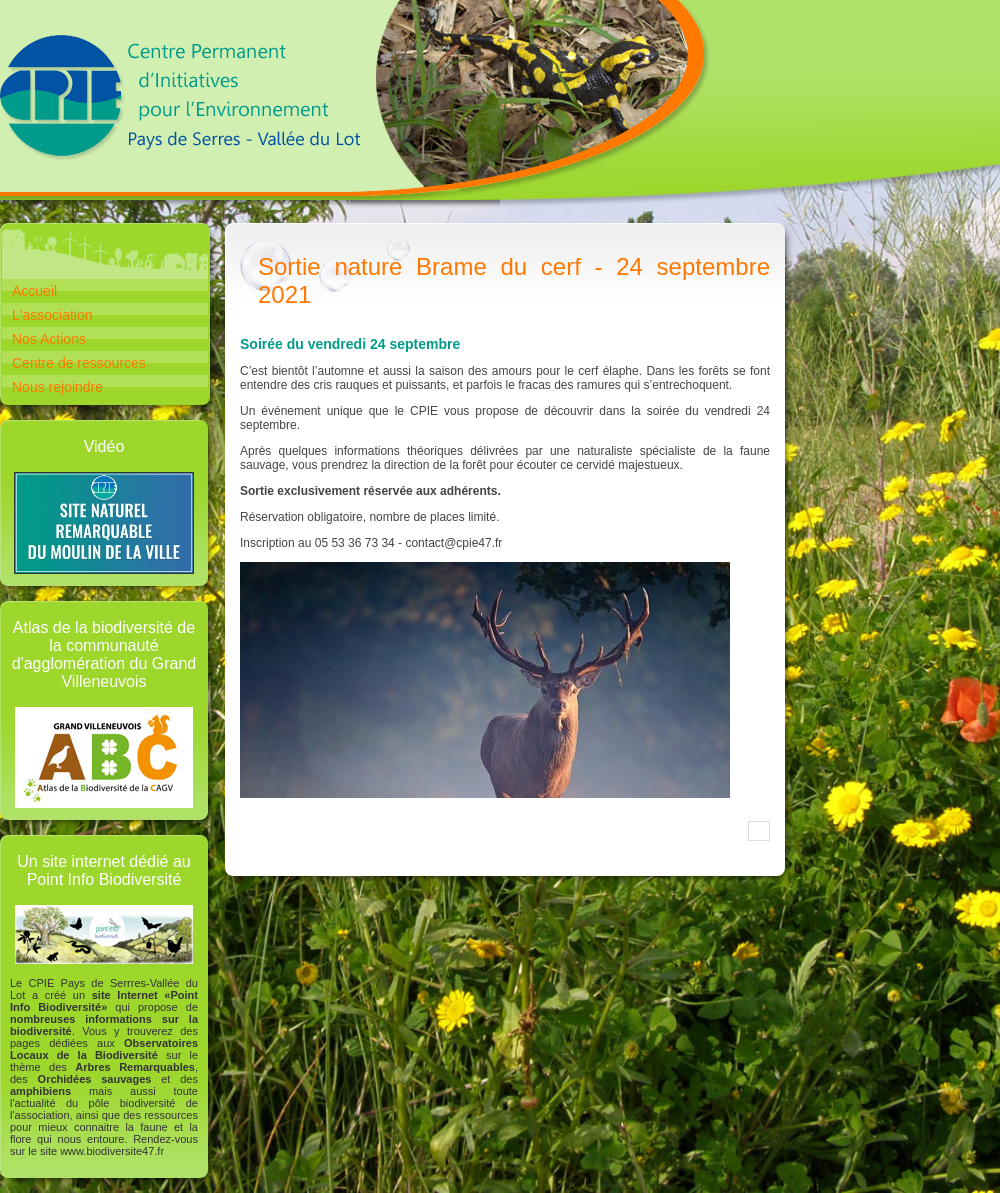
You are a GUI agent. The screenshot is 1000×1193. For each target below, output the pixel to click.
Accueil (34, 291)
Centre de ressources (79, 363)
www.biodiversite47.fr (112, 1151)
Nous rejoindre (57, 387)
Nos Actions (49, 339)
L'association (52, 315)
